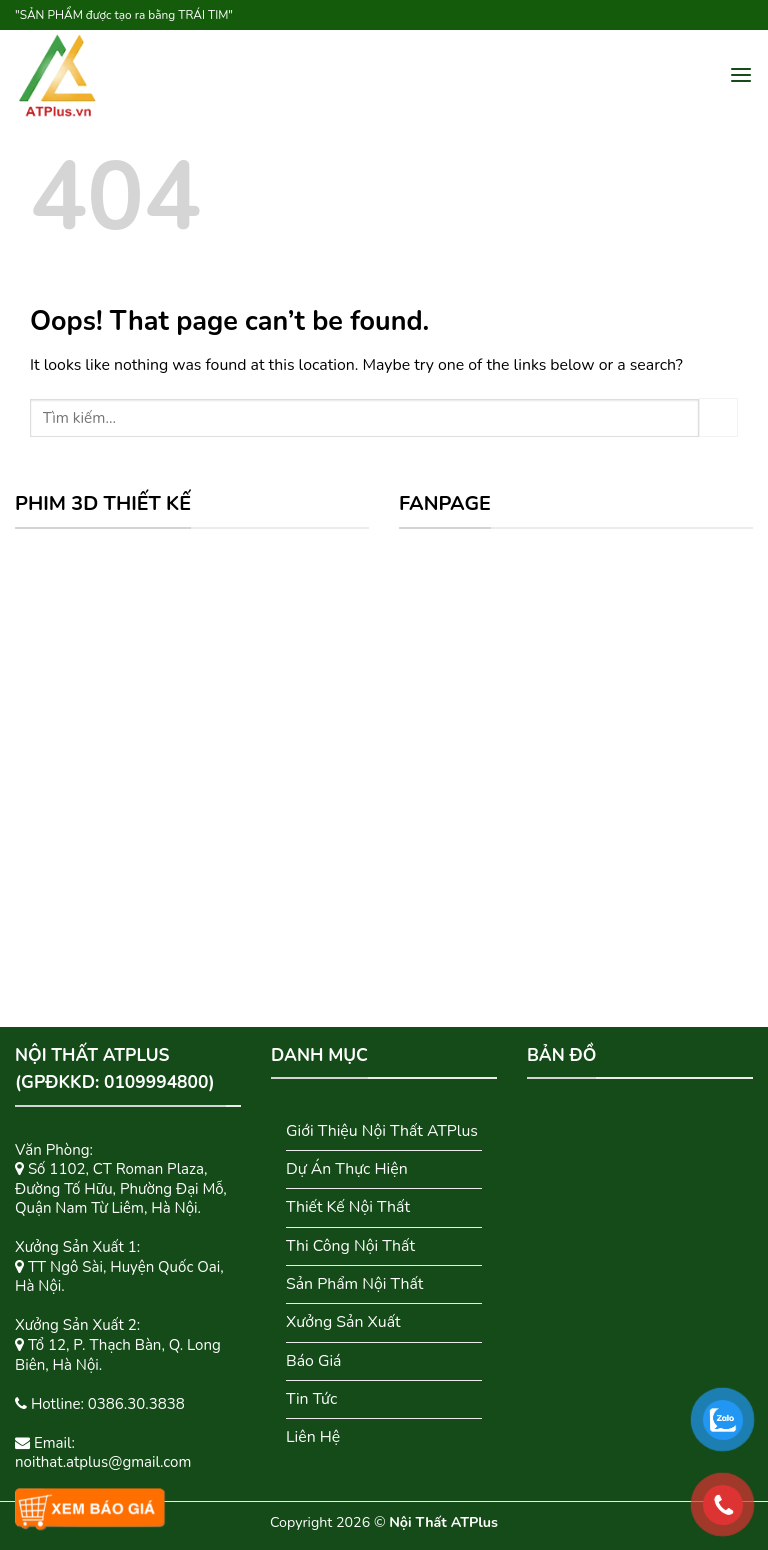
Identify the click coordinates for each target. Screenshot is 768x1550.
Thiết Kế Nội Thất (348, 1207)
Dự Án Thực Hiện (347, 1169)
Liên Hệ (313, 1437)
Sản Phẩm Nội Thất (354, 1284)
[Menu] (741, 75)
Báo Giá (314, 1361)
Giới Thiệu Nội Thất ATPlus (382, 1131)
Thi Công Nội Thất (350, 1246)
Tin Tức (311, 1399)
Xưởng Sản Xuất (343, 1322)
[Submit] (718, 417)
